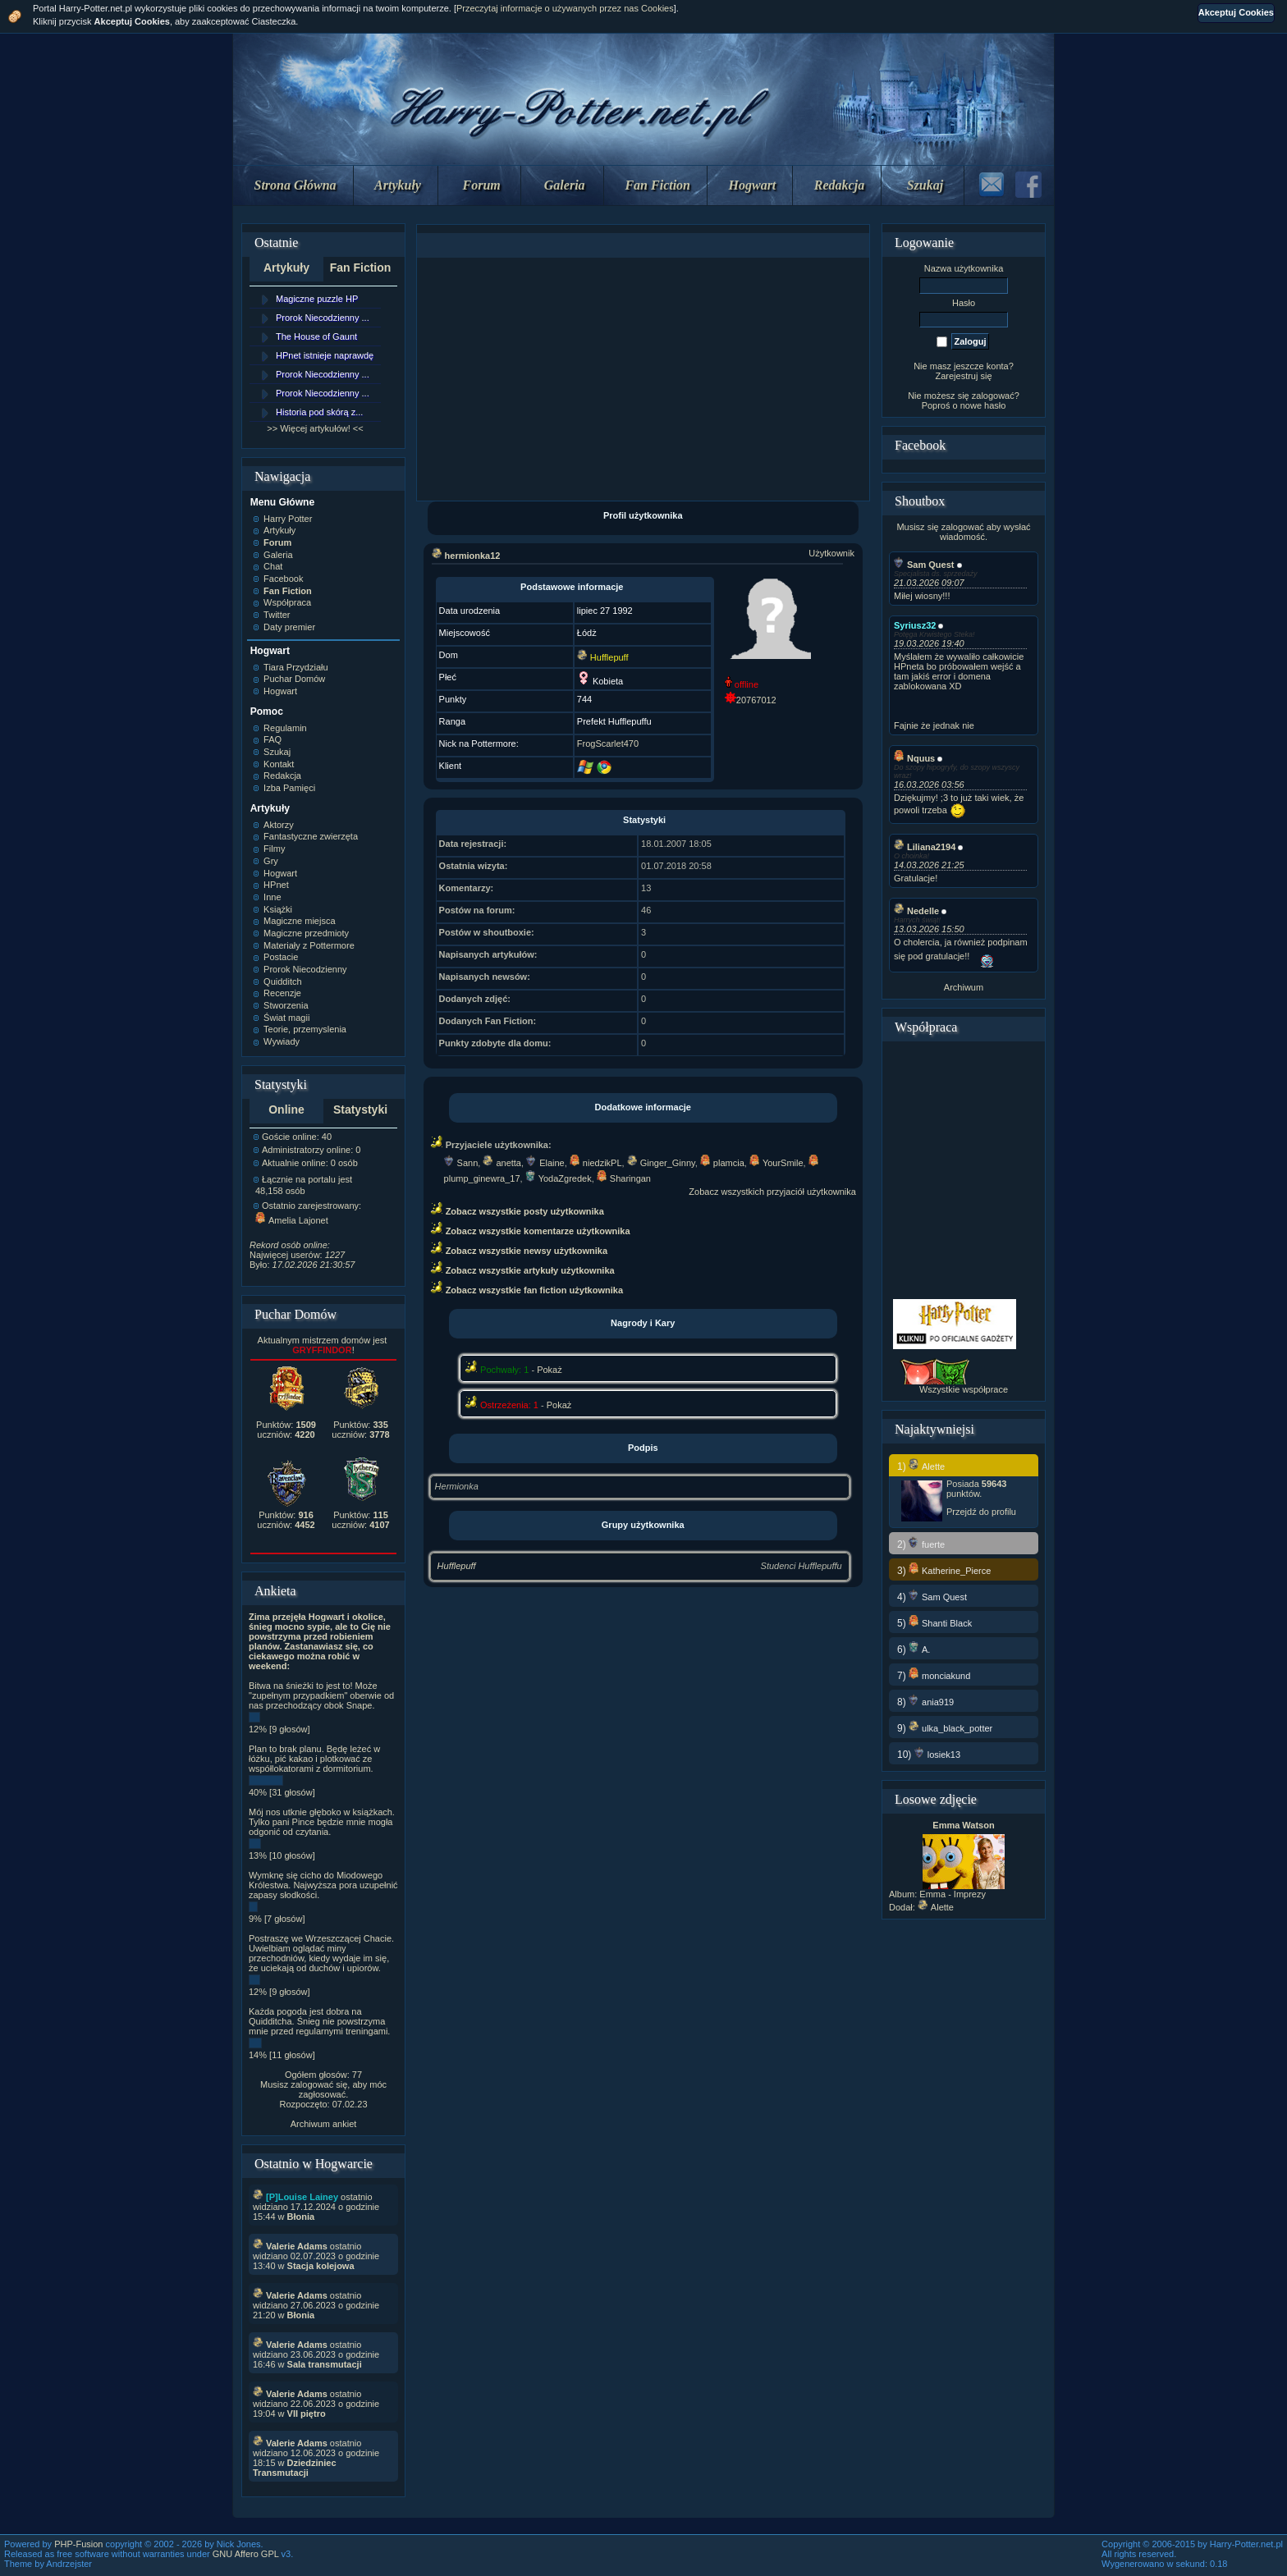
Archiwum (963, 987)
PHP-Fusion (78, 2544)
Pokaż (549, 1370)
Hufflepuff (456, 1566)
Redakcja (839, 185)
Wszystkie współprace (963, 1389)
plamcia (722, 1163)
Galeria (564, 185)
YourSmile (776, 1163)
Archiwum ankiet (324, 2124)
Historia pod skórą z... (319, 412)
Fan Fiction (657, 185)
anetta (502, 1163)
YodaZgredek (558, 1178)
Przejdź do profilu (981, 1512)
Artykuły (397, 185)
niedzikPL (596, 1163)
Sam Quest (924, 565)
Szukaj (925, 185)
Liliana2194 (924, 847)
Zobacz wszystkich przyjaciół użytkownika (772, 1191)
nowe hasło (983, 405)
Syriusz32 (915, 625)
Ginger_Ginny (661, 1163)
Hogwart (752, 185)
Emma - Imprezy (952, 1894)
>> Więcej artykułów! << (315, 428)
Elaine (545, 1163)
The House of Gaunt (316, 336)
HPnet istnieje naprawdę (324, 355)
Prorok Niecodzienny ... (322, 318)
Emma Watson (963, 1825)
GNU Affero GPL (246, 2554)
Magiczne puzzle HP (317, 299)
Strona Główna (295, 185)
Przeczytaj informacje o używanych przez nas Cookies (565, 8)
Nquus (914, 758)
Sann (461, 1163)
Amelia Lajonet (291, 1220)
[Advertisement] (643, 379)
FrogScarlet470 (608, 743)
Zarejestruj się (963, 376)
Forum (482, 185)
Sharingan (624, 1178)
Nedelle (916, 911)
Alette (936, 1907)
